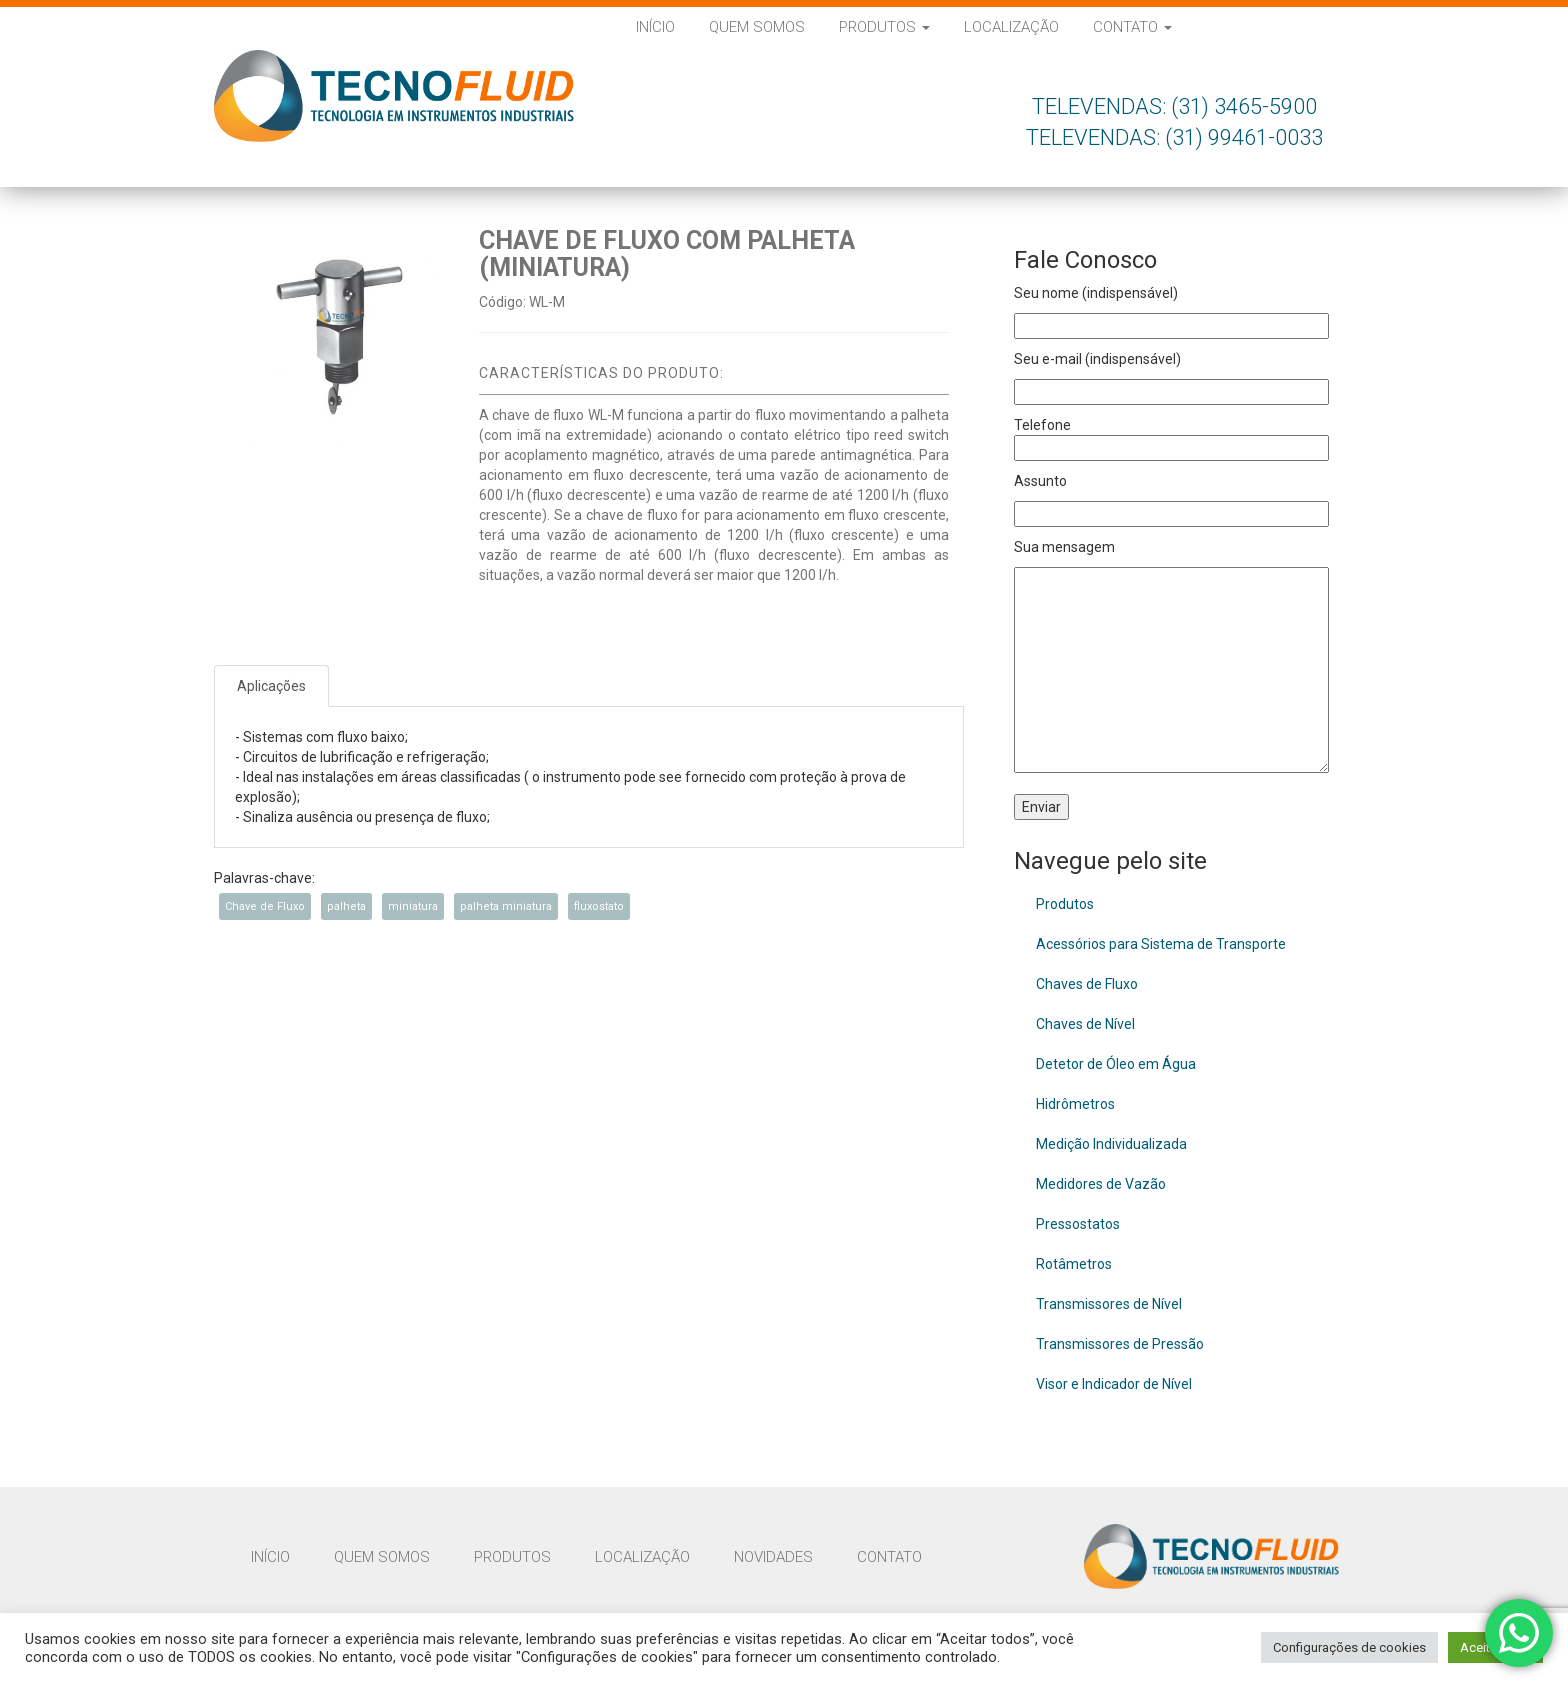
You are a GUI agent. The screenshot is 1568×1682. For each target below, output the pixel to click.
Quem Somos (757, 27)
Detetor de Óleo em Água (1116, 1064)
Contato (1132, 27)
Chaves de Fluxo (1087, 984)
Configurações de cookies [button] (1349, 1647)
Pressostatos (1078, 1224)
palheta (346, 906)
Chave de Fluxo (265, 906)
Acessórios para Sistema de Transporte (1161, 944)
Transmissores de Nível (1109, 1304)
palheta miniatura (506, 906)
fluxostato (599, 906)
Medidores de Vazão (1101, 1184)
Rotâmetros (1074, 1264)
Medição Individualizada (1111, 1144)
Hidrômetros (1075, 1104)
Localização (1011, 27)
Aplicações (271, 686)
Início (655, 27)
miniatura (413, 906)
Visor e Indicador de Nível (1114, 1384)
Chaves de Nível (1085, 1024)
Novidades (773, 1557)
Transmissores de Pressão (1120, 1344)
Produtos (884, 27)
